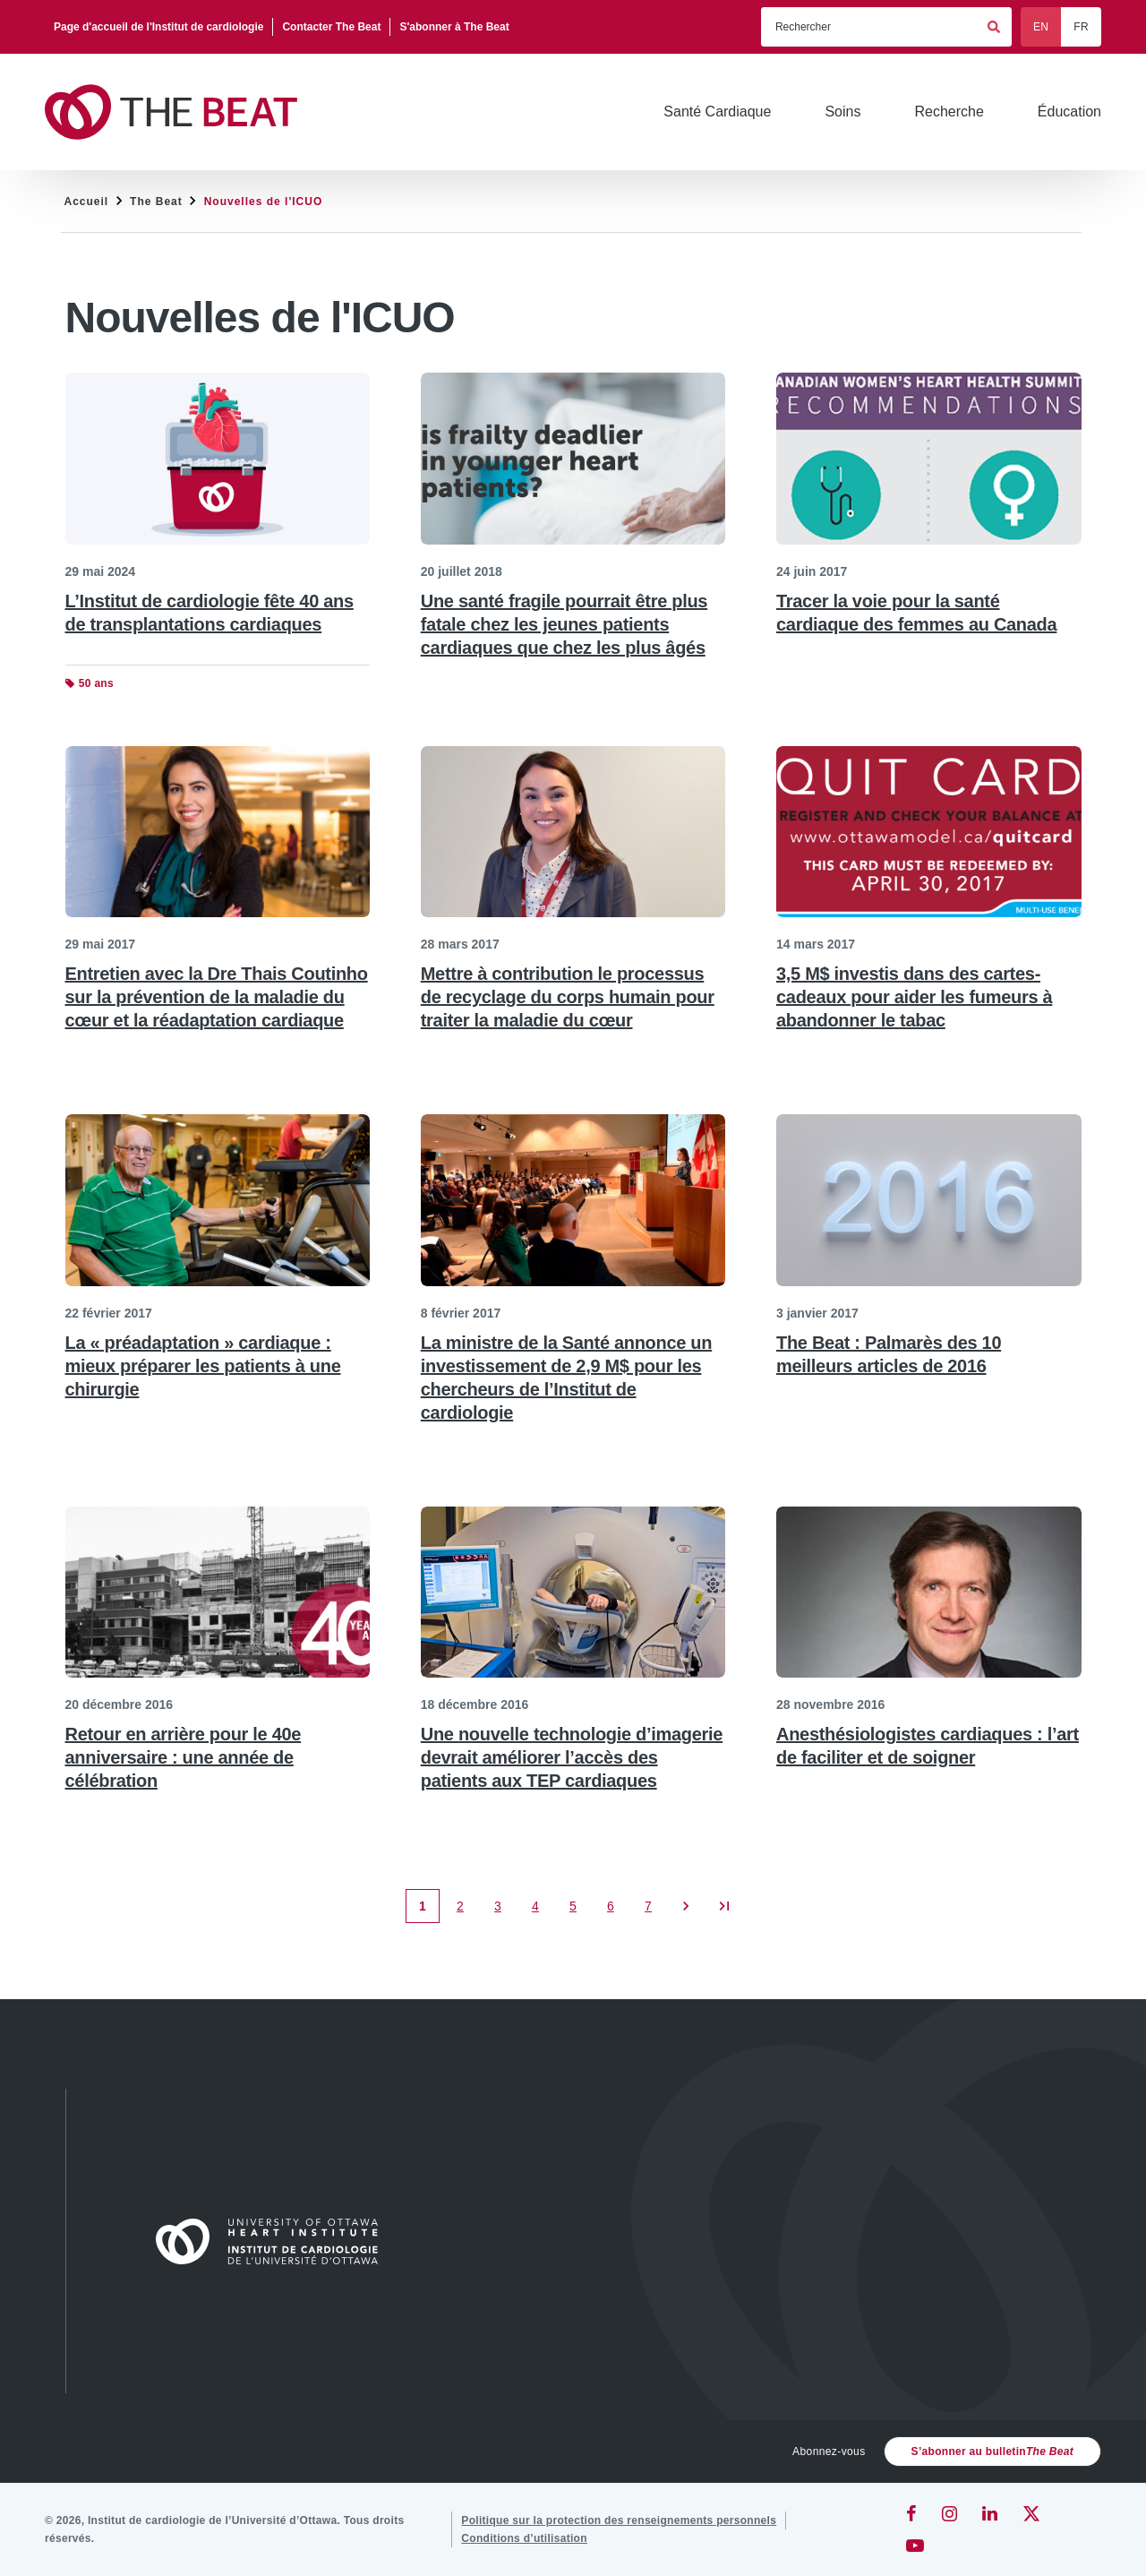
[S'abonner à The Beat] (453, 27)
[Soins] (842, 112)
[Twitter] (1031, 2513)
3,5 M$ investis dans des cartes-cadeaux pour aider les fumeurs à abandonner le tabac (914, 997)
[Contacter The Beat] (331, 27)
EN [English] (1040, 27)
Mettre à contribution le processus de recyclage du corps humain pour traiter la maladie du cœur (567, 997)
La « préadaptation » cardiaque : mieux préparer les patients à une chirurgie (203, 1366)
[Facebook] (911, 2513)
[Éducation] (1069, 112)
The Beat (156, 201)
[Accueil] (275, 2241)
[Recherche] (948, 112)
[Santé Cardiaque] (717, 112)
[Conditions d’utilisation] (524, 2538)
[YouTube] (915, 2545)
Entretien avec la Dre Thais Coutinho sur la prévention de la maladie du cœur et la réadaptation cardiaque (216, 997)
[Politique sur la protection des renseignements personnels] (618, 2520)
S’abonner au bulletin (992, 2451)
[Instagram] (949, 2513)
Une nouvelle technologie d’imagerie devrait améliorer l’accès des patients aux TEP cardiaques (572, 1757)
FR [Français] (1081, 27)
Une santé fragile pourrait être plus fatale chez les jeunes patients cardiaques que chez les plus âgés (564, 624)
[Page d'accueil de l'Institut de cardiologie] (159, 27)
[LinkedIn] (989, 2513)
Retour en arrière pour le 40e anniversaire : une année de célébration (183, 1757)
